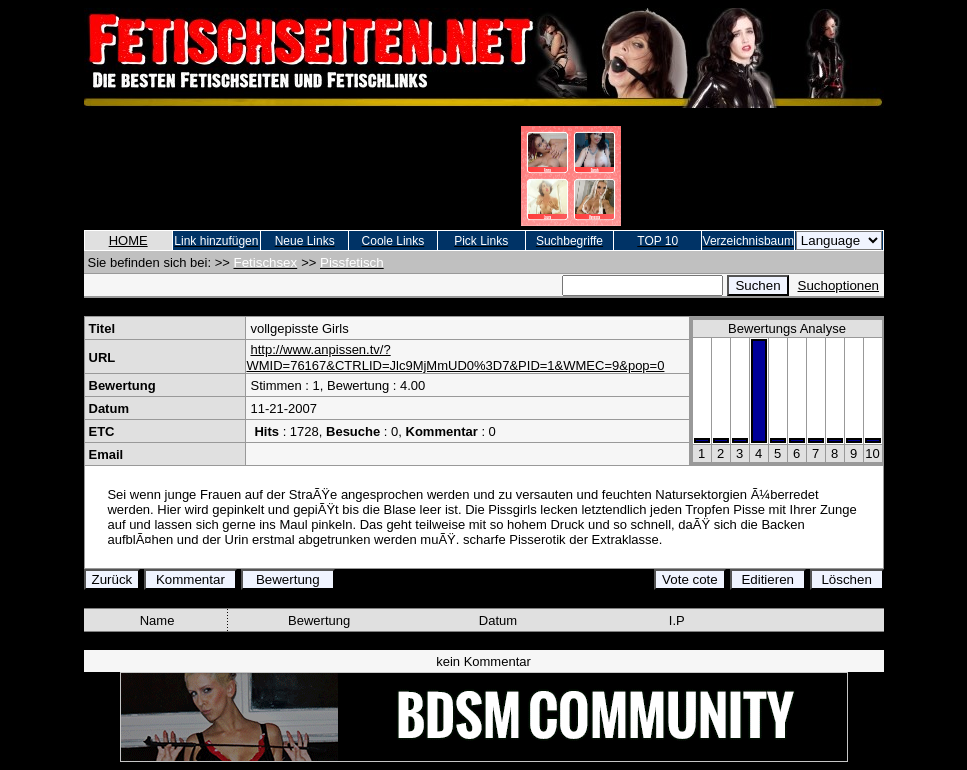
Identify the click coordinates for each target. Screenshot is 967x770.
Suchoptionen (839, 285)
